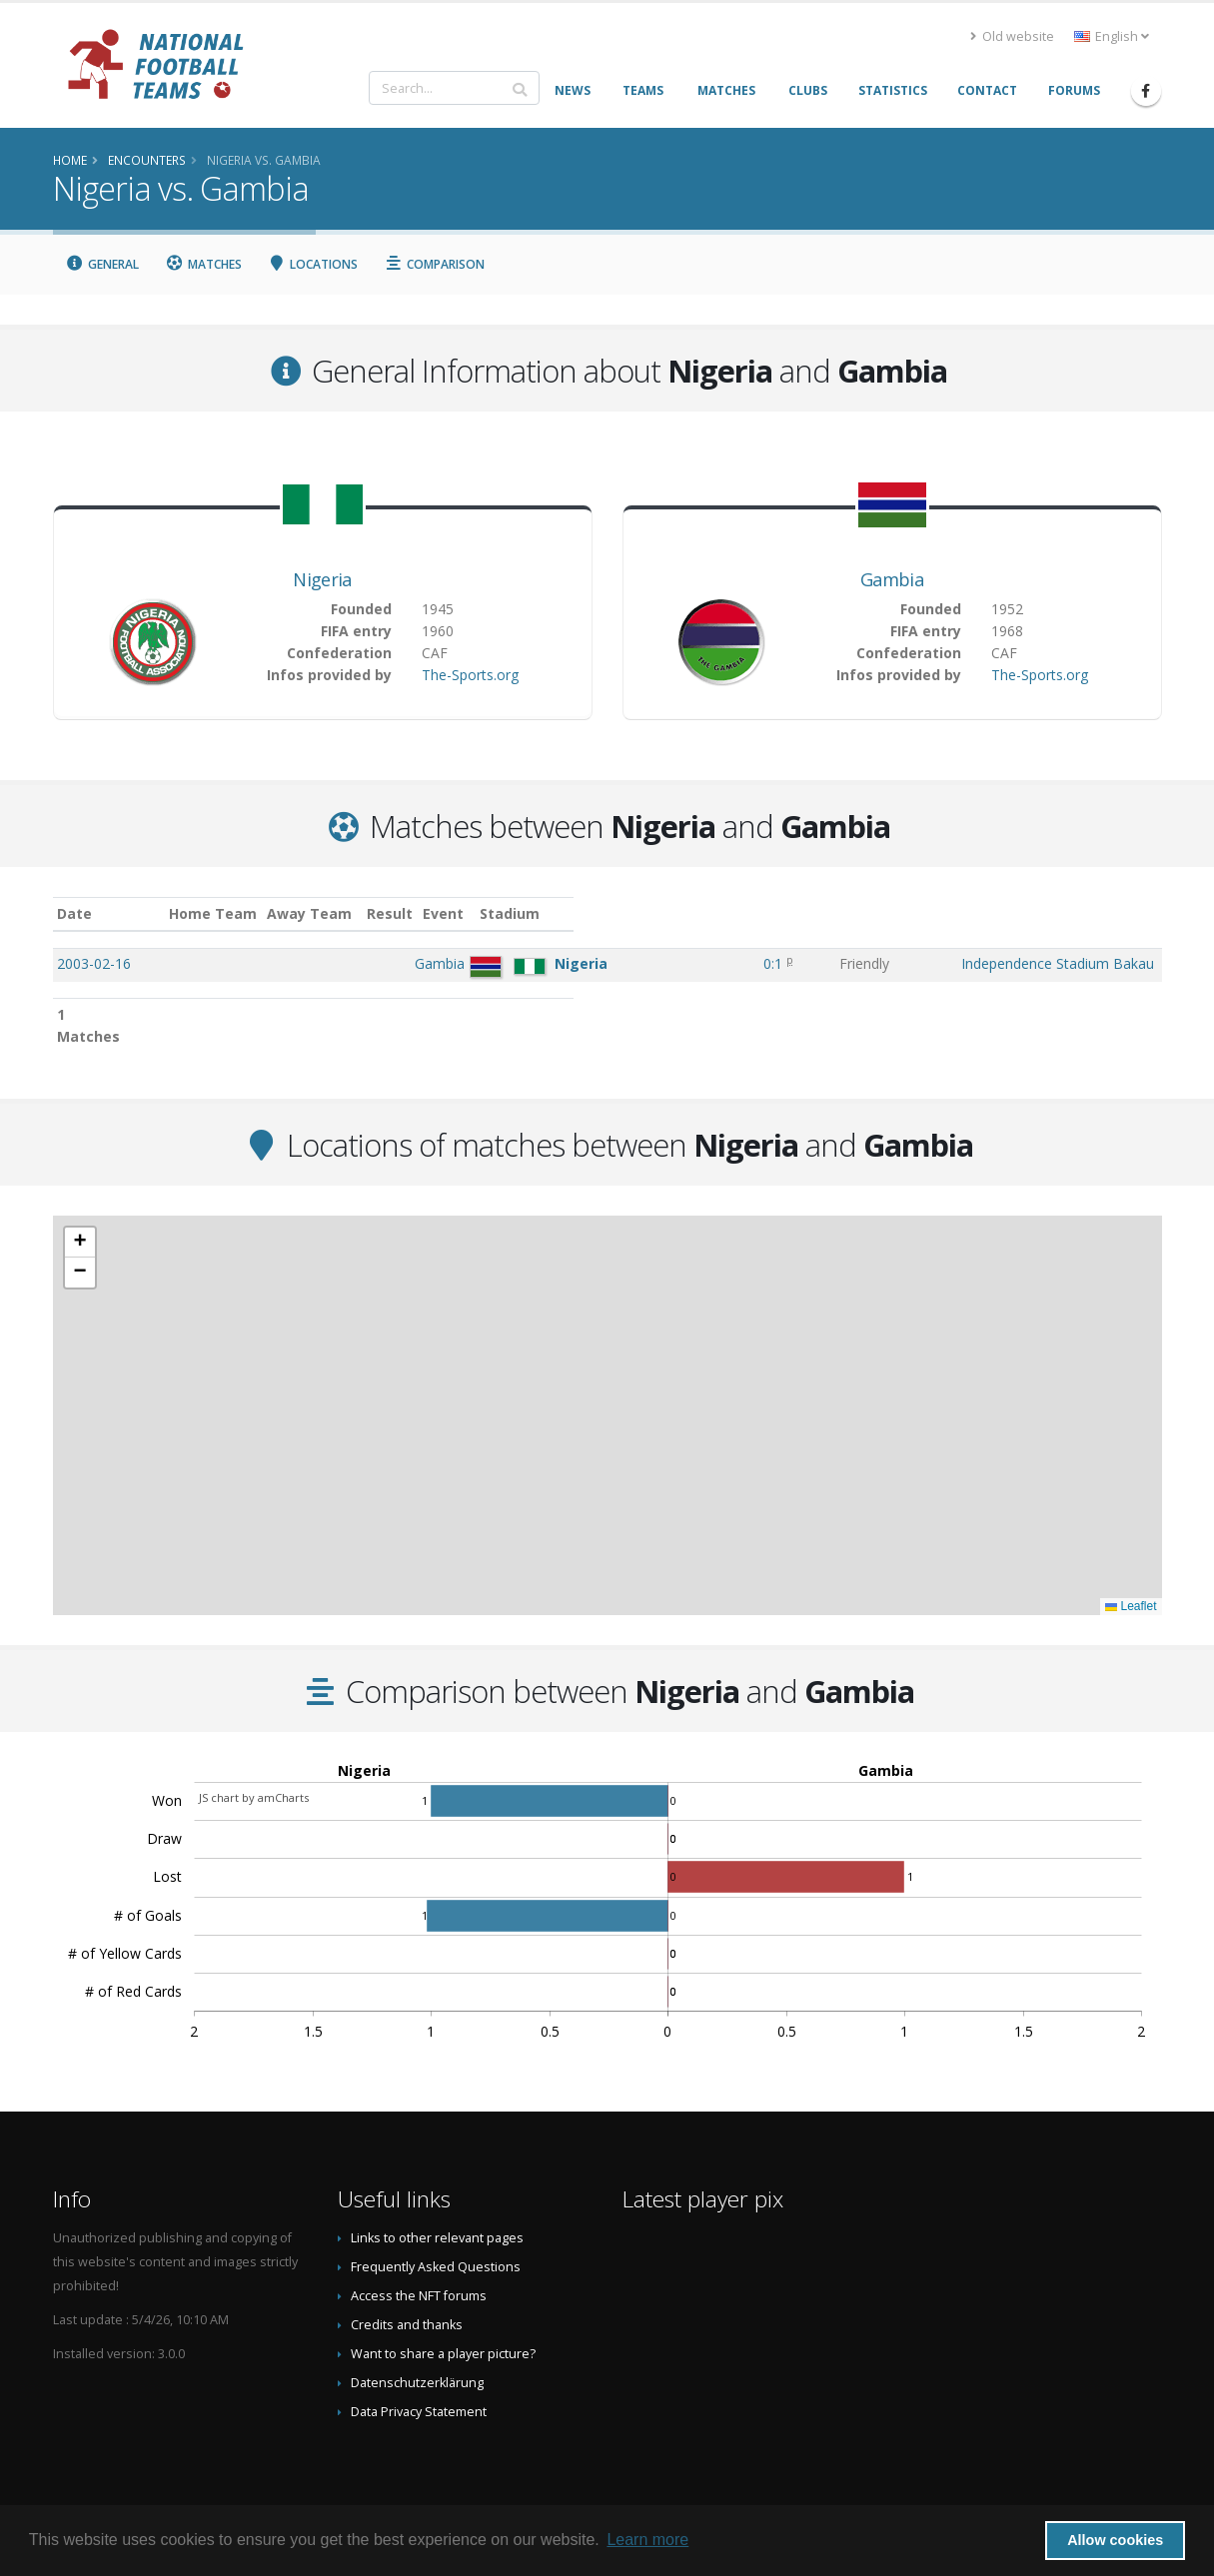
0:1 (658, 963)
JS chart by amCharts (254, 1775)
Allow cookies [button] (1115, 2540)
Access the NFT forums (419, 2273)
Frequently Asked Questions (436, 2244)
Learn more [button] (647, 2539)
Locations (313, 264)
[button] (80, 1221)
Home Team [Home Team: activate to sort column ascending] (389, 913)
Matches (203, 264)
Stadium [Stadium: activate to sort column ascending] (840, 913)
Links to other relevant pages (437, 2215)
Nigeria (322, 579)
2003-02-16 (94, 963)
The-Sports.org (470, 674)
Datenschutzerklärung (417, 2360)
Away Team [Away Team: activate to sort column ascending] (485, 913)
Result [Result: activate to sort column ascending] (662, 913)
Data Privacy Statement (419, 2389)
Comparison (434, 264)
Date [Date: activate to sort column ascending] (74, 913)
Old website (1012, 36)
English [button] (1111, 36)
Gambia (891, 579)
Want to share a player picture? (443, 2331)
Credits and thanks (407, 2302)
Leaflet (1130, 1584)
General (103, 264)
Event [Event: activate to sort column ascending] (732, 913)
